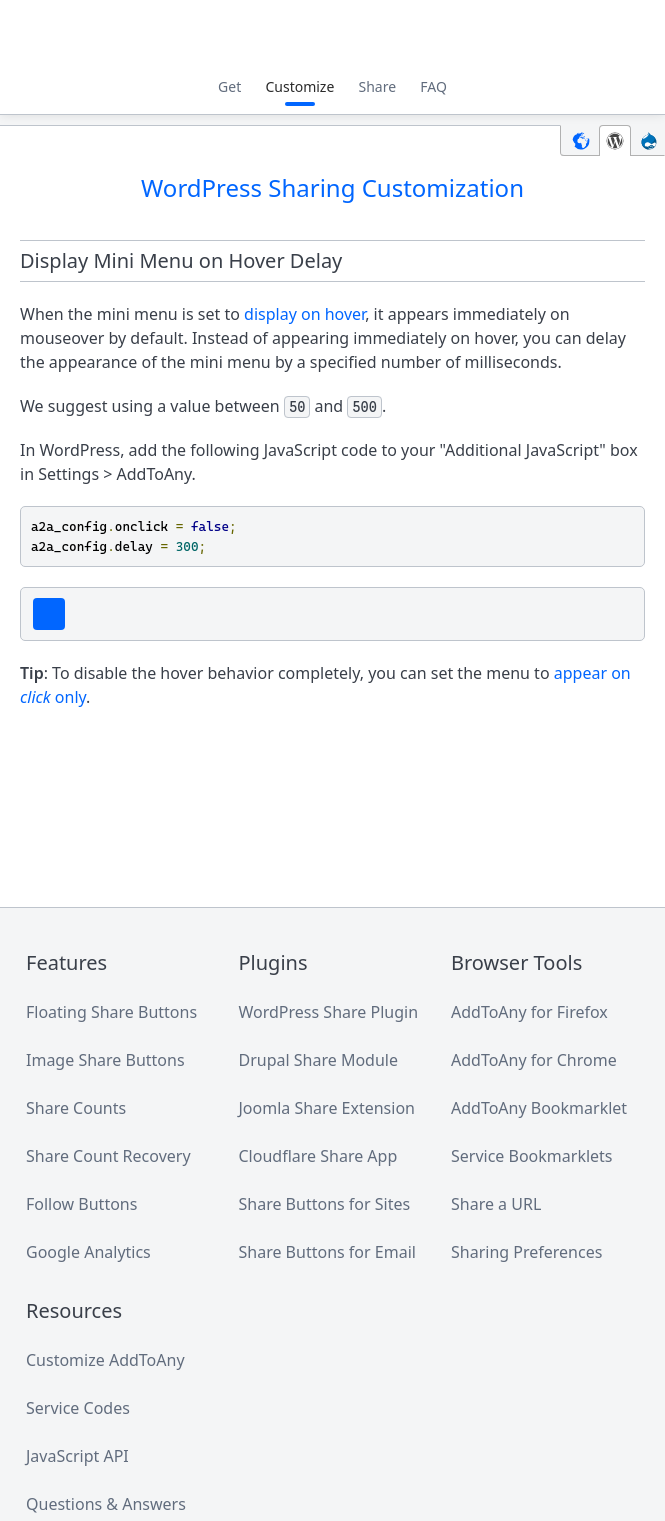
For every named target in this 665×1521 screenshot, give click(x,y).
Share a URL (496, 1204)
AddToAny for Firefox (529, 1012)
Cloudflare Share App (318, 1156)
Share (378, 86)
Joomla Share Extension (327, 1108)
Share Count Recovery (108, 1156)
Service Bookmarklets (532, 1156)
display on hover (304, 314)
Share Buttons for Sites (325, 1204)
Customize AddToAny (105, 1360)
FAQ (433, 86)
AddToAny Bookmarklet (539, 1108)
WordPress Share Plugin (329, 1012)
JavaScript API (77, 1456)
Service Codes (78, 1408)
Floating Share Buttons (111, 1012)
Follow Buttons (81, 1204)
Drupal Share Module (318, 1060)
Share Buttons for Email (327, 1252)
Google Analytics (88, 1252)
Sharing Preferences (526, 1252)
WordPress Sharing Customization (332, 187)
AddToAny (333, 35)
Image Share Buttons (105, 1060)
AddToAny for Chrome (534, 1060)
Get (229, 86)
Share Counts (76, 1108)
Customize (299, 86)
